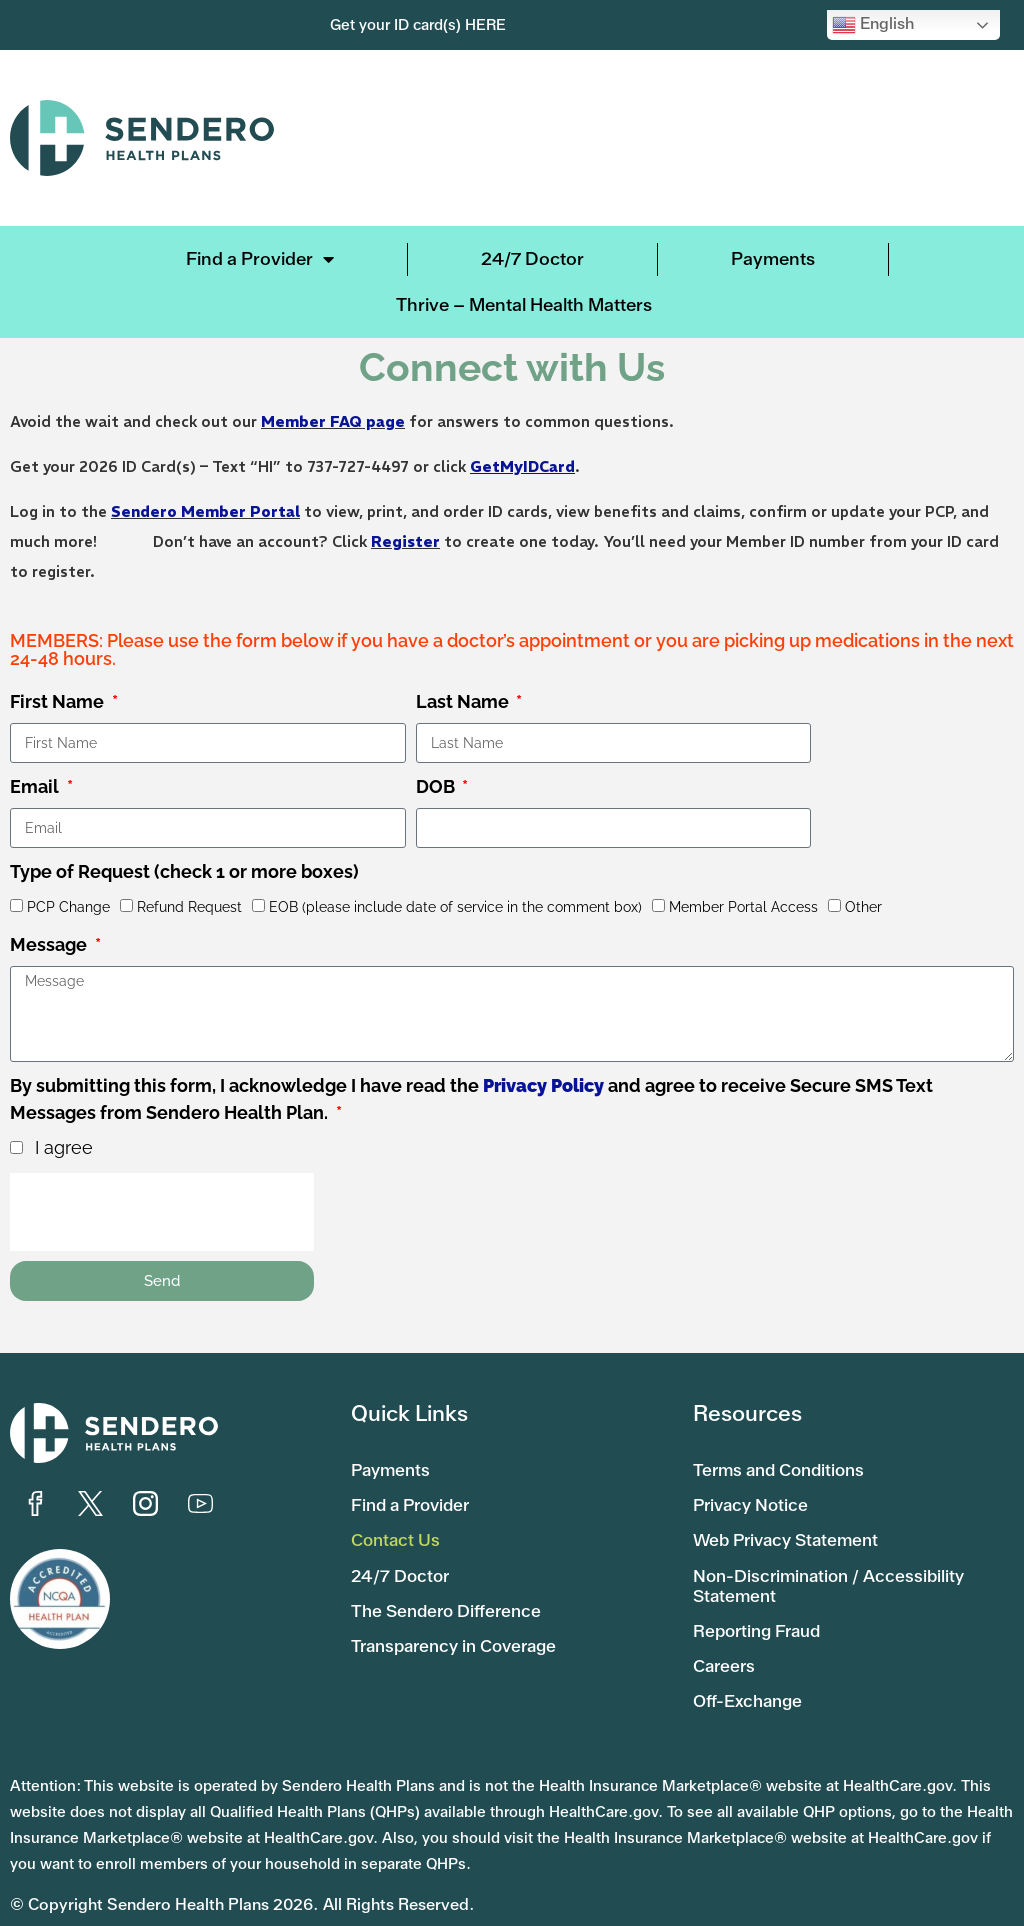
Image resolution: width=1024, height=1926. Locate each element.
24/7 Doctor (532, 258)
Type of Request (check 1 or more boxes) (184, 871)
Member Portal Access (743, 907)
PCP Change (68, 907)
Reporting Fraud (761, 1619)
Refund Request (189, 907)
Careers (726, 1652)
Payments (773, 258)
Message (50, 944)
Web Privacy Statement (791, 1533)
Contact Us (397, 1533)
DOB (437, 786)
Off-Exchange (751, 1685)
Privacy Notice (753, 1500)
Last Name (464, 701)
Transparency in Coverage (461, 1632)
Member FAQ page (333, 421)
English (873, 25)
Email (36, 786)
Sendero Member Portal (205, 511)
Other (863, 907)
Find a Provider (260, 259)
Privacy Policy (543, 1085)
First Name (59, 701)
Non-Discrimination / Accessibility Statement (834, 1576)
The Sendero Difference (451, 1599)
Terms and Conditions (784, 1467)
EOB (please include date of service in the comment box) (455, 907)
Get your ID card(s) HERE (418, 25)
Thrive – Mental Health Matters (524, 304)
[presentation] (162, 1212)
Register (405, 541)
